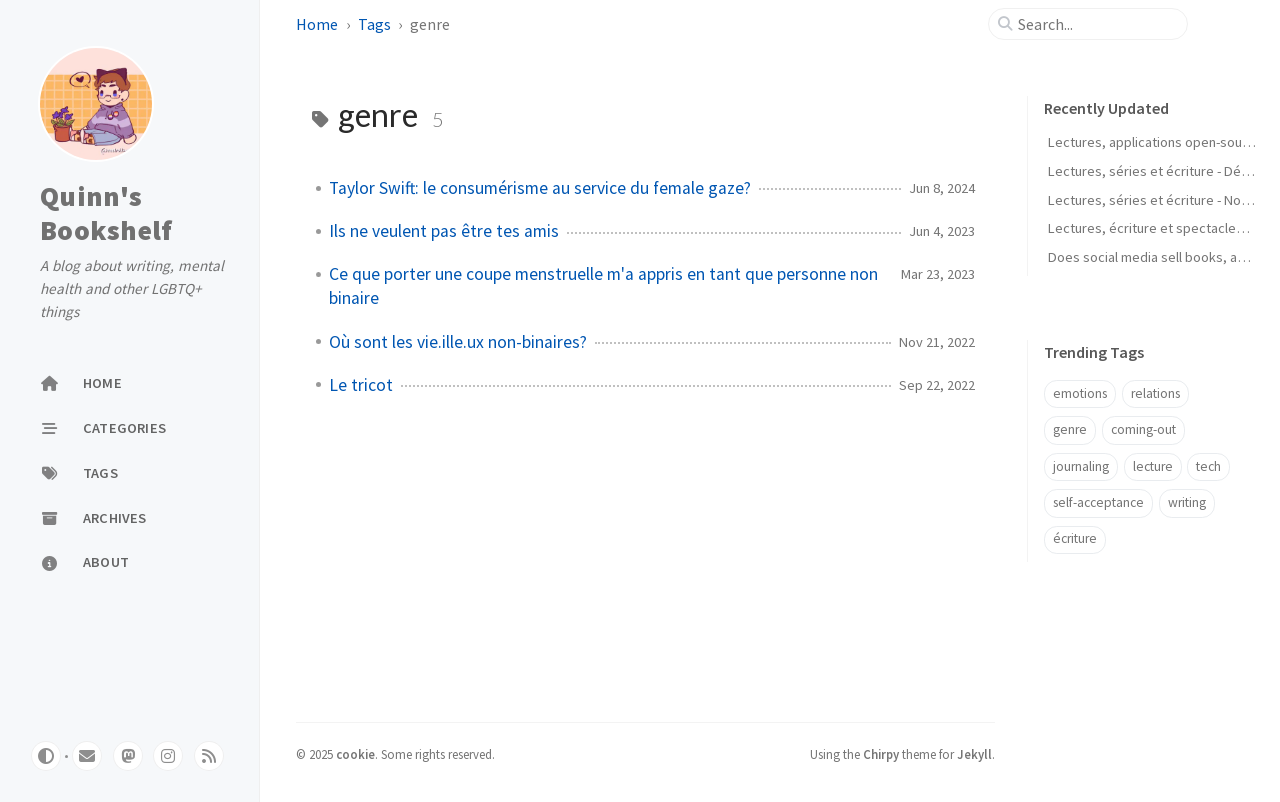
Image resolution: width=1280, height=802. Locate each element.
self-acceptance (1098, 502)
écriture (1075, 538)
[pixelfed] (168, 756)
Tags (374, 24)
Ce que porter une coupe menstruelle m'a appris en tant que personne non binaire (603, 286)
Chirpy (881, 754)
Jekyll (974, 754)
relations (1155, 393)
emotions (1080, 393)
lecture (1153, 466)
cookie (355, 754)
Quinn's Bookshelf (106, 213)
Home (317, 24)
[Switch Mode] (46, 756)
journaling (1081, 466)
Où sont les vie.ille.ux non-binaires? (458, 342)
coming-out (1143, 429)
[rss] (209, 756)
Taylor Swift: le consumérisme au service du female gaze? (540, 188)
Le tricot (361, 385)
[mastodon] (128, 756)
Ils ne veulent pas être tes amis (444, 231)
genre (1070, 429)
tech (1208, 466)
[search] (1096, 24)
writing (1187, 502)
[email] (87, 756)
